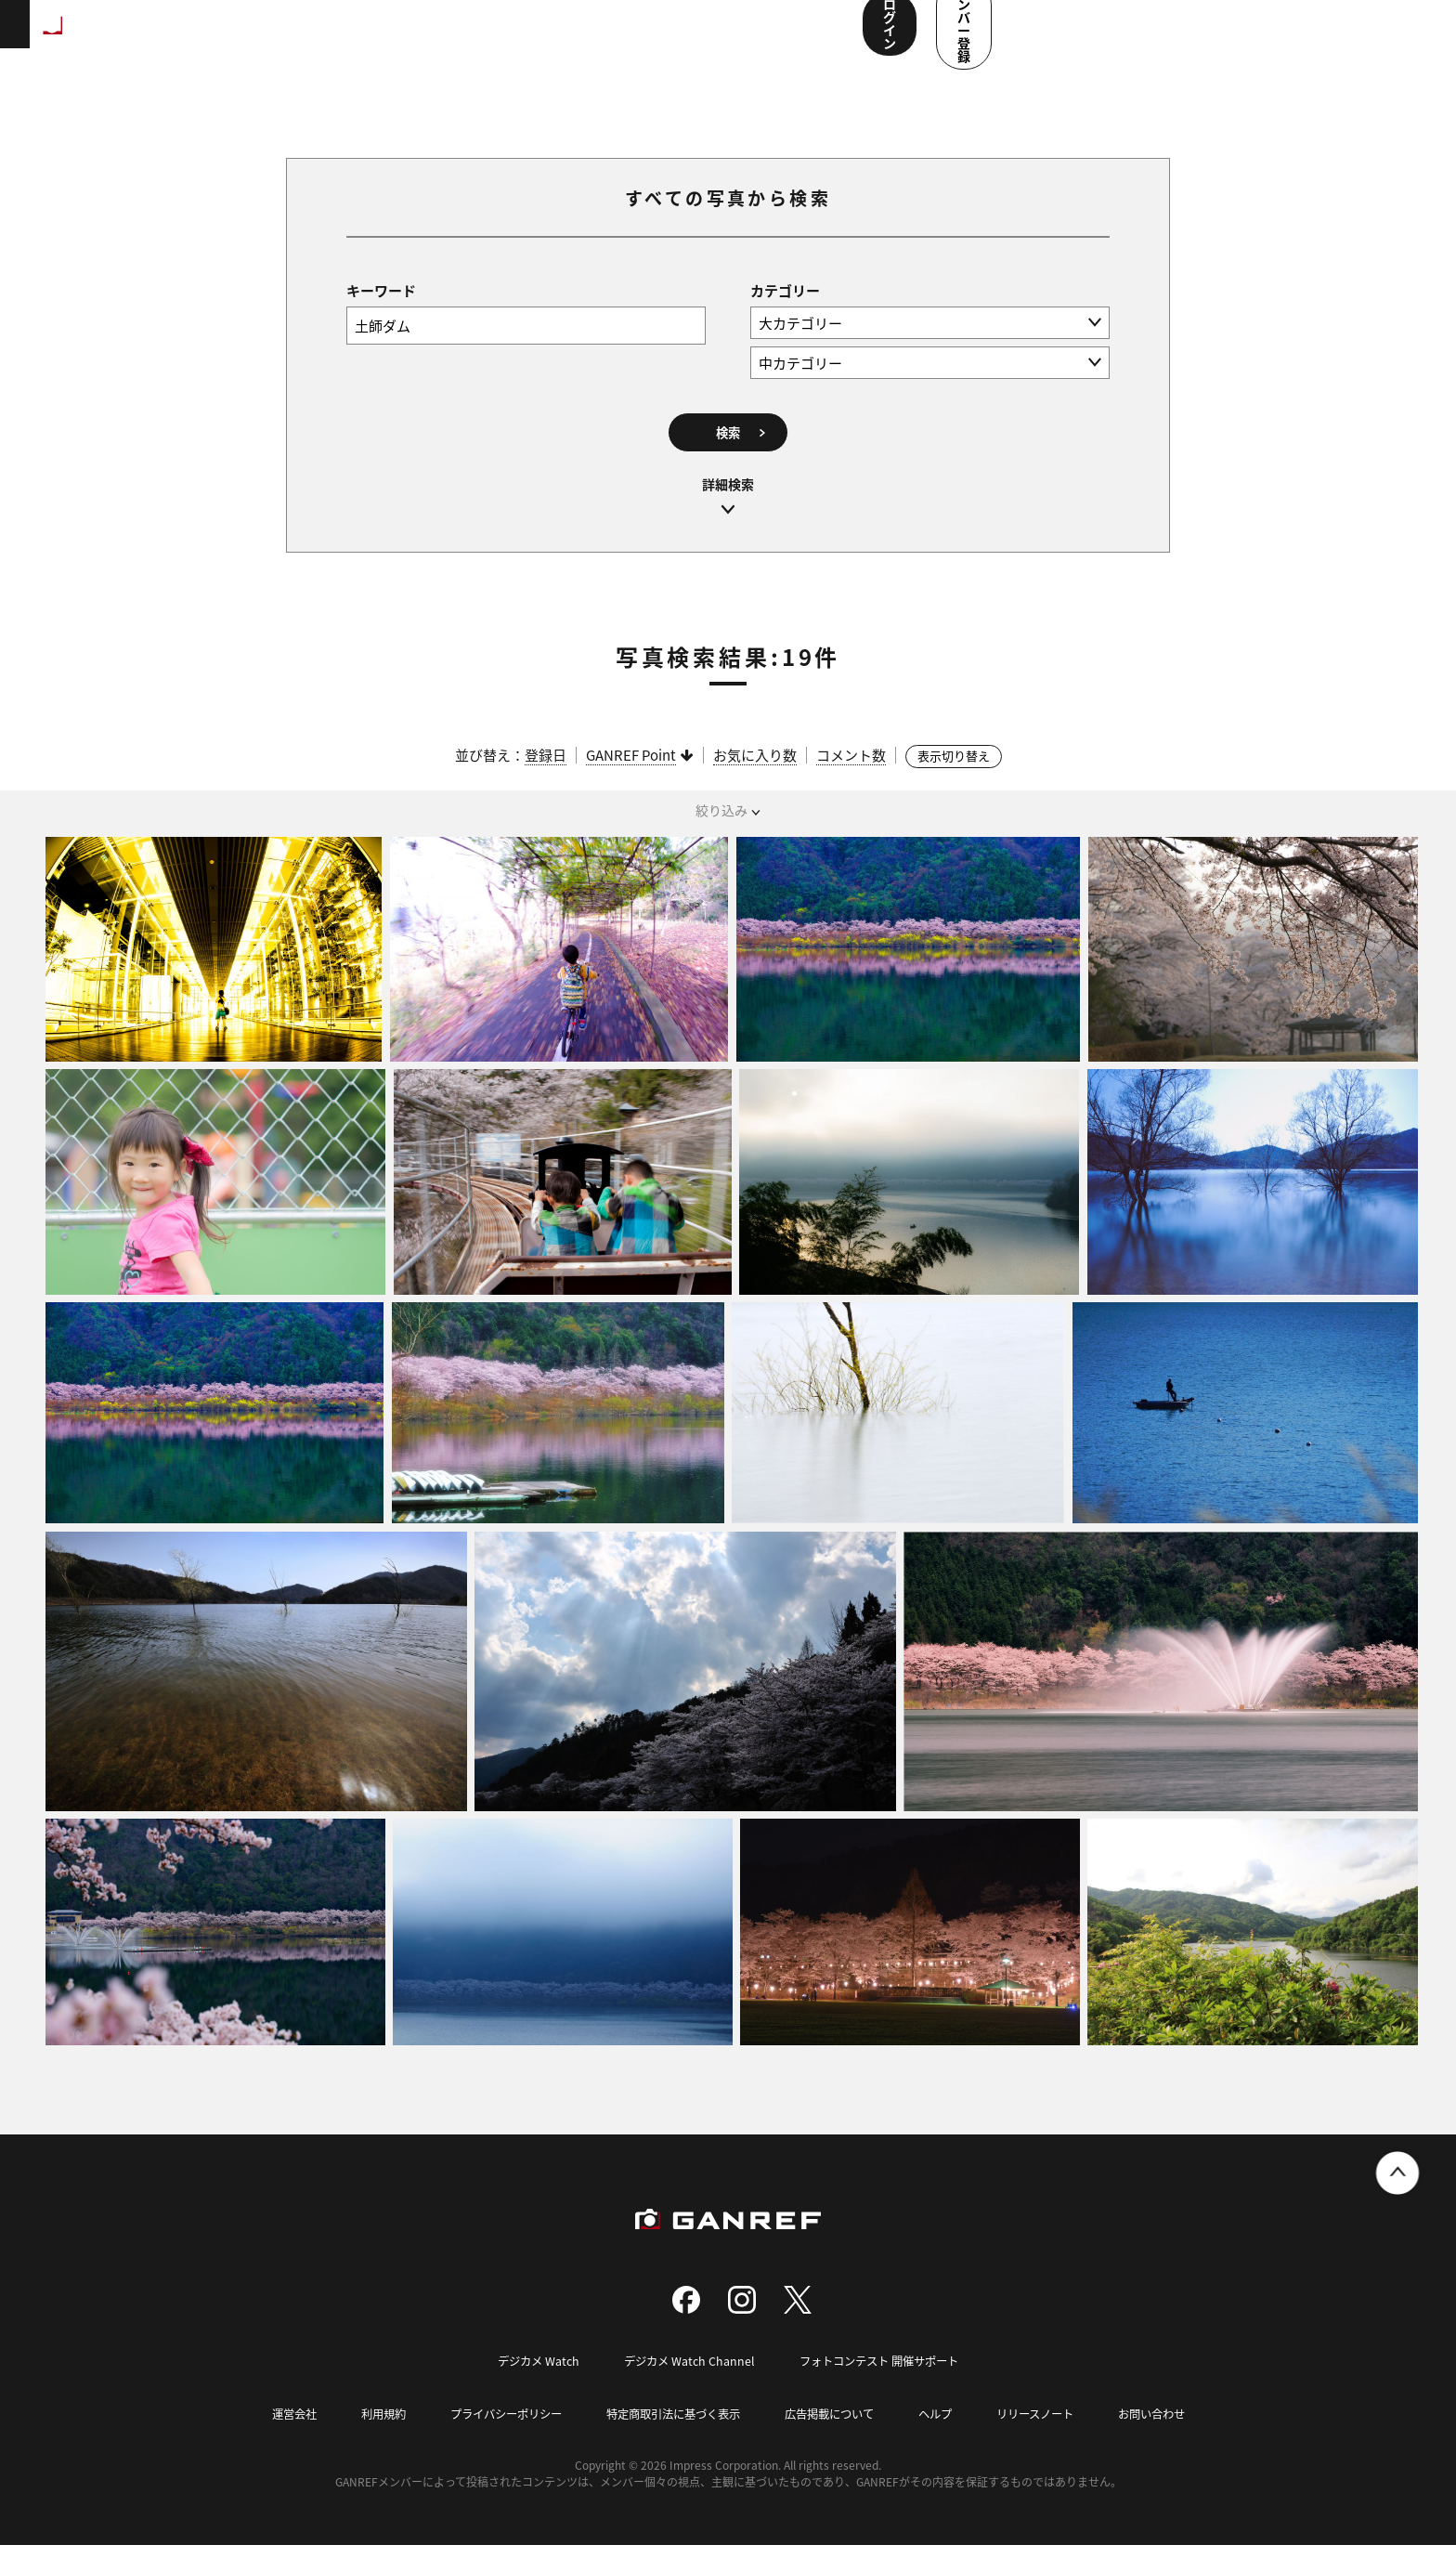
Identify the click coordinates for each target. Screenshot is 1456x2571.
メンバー (677, 37)
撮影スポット (411, 37)
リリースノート (1051, 2439)
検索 (728, 454)
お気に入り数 (755, 781)
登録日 (545, 781)
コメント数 (851, 781)
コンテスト (590, 37)
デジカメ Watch (530, 2387)
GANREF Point (631, 781)
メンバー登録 (1359, 35)
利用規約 (364, 2439)
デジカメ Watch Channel (685, 2387)
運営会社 (271, 2439)
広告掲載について (835, 2439)
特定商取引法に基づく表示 (670, 2439)
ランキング (312, 37)
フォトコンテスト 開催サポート (883, 2387)
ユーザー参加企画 (783, 37)
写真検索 (504, 37)
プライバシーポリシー (493, 2439)
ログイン (1232, 35)
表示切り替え (953, 782)
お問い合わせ (1174, 2439)
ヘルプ (947, 2439)
